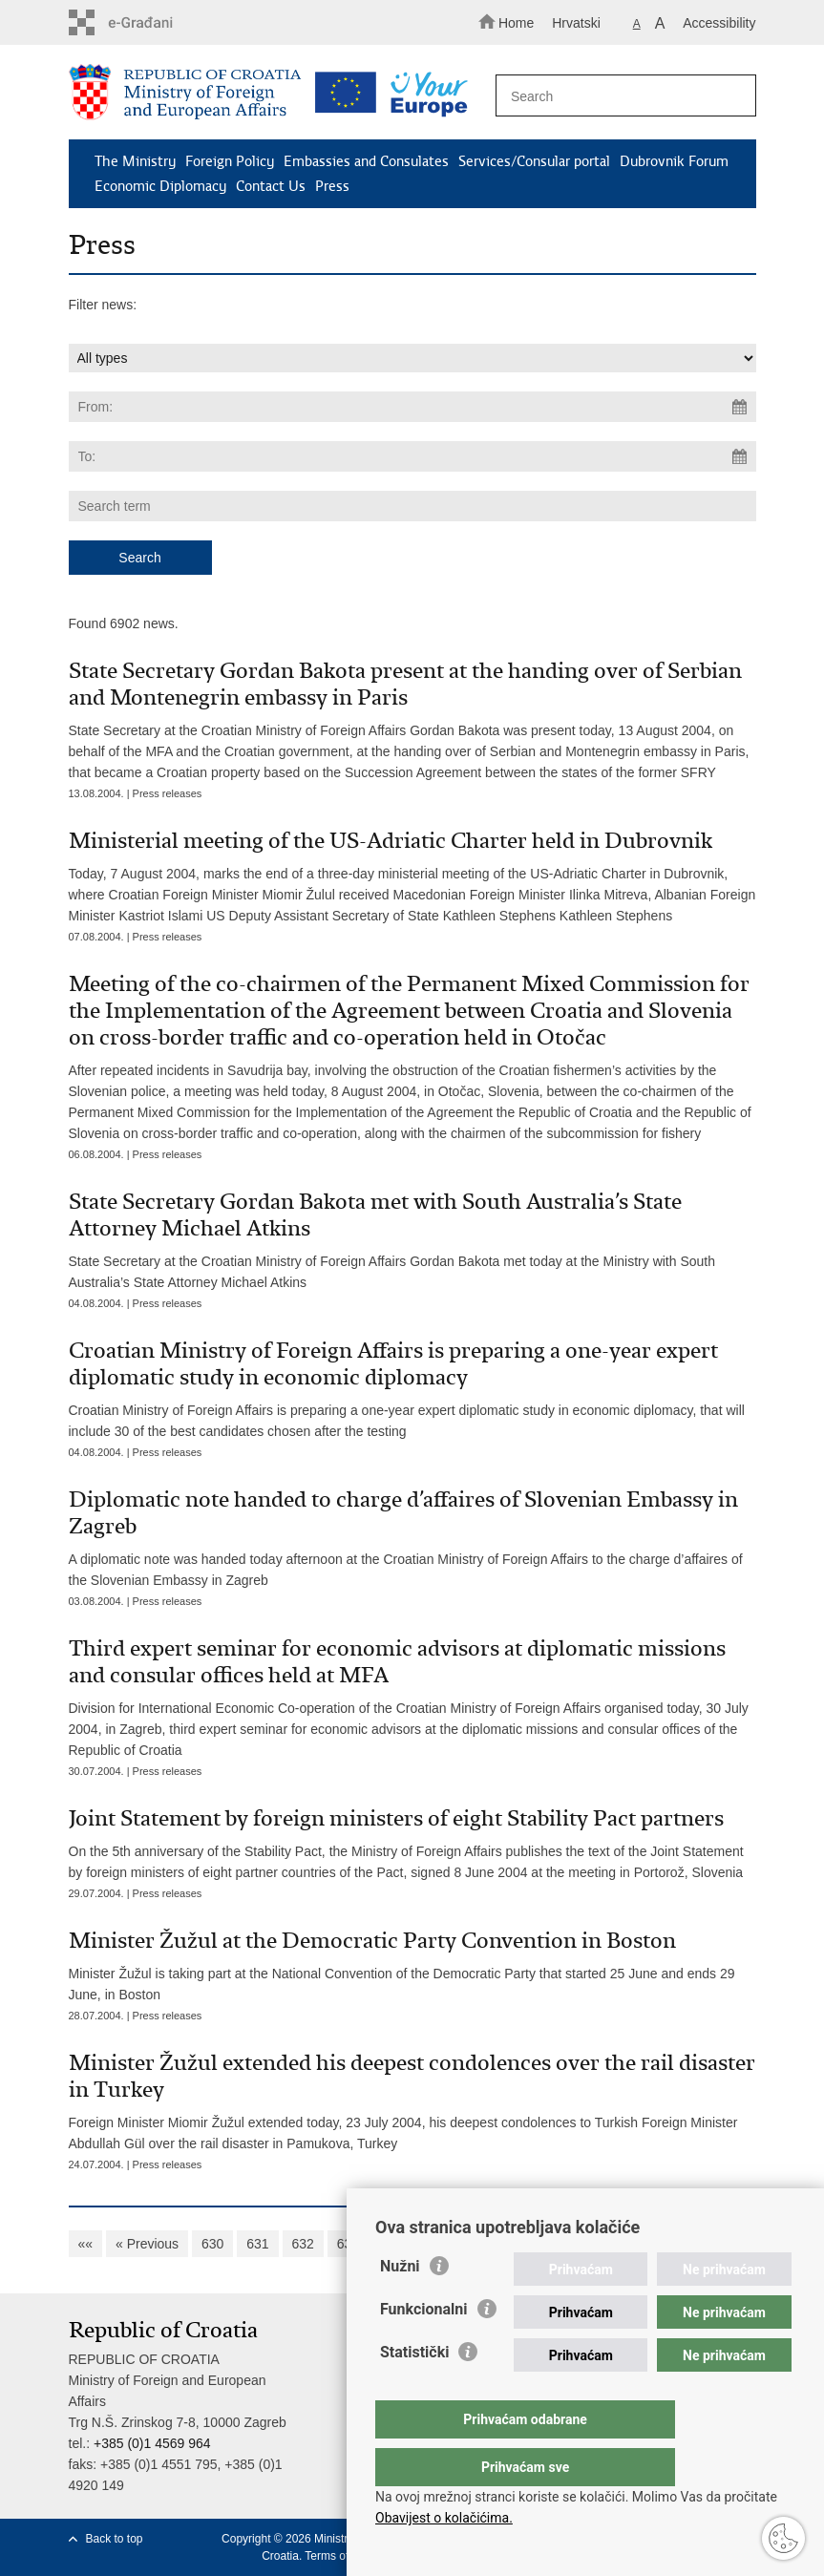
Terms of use (337, 2556)
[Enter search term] (619, 96)
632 (303, 2243)
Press (332, 186)
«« (86, 2243)
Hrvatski (576, 23)
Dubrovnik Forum (674, 161)
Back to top (114, 2538)
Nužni (400, 2304)
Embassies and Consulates (366, 161)
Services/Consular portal (534, 161)
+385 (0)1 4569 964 (152, 2443)
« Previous (147, 2243)
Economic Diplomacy (160, 186)
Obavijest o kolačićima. (444, 2517)
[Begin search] (733, 96)
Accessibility (719, 23)
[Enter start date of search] (412, 406)
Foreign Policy (229, 161)
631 (257, 2243)
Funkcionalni (424, 2347)
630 (212, 2243)
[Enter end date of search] (412, 456)
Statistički (414, 2390)
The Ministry (135, 161)
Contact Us (271, 186)
